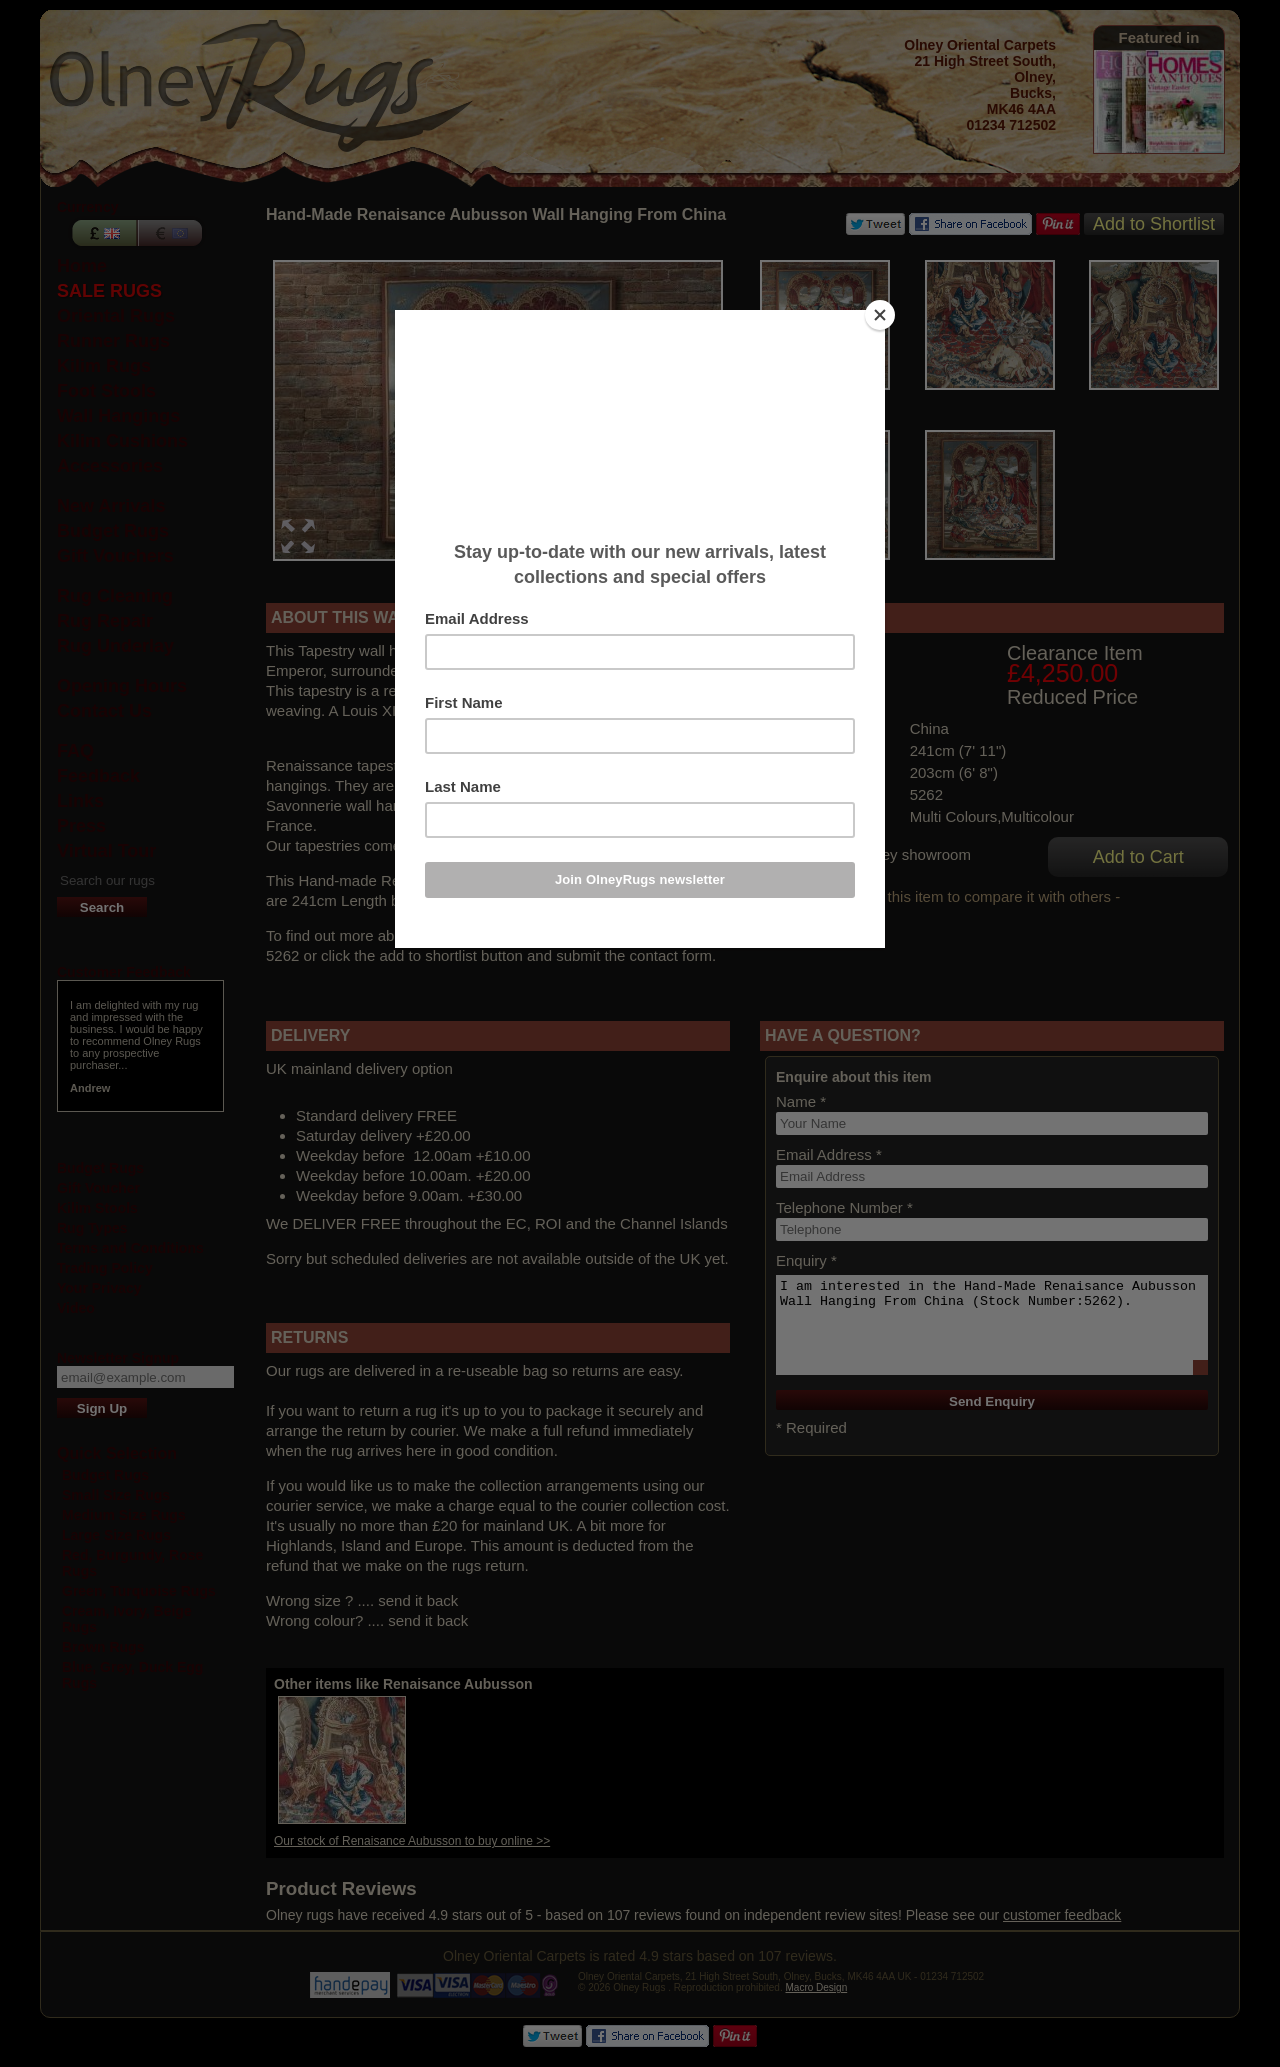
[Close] (880, 315)
